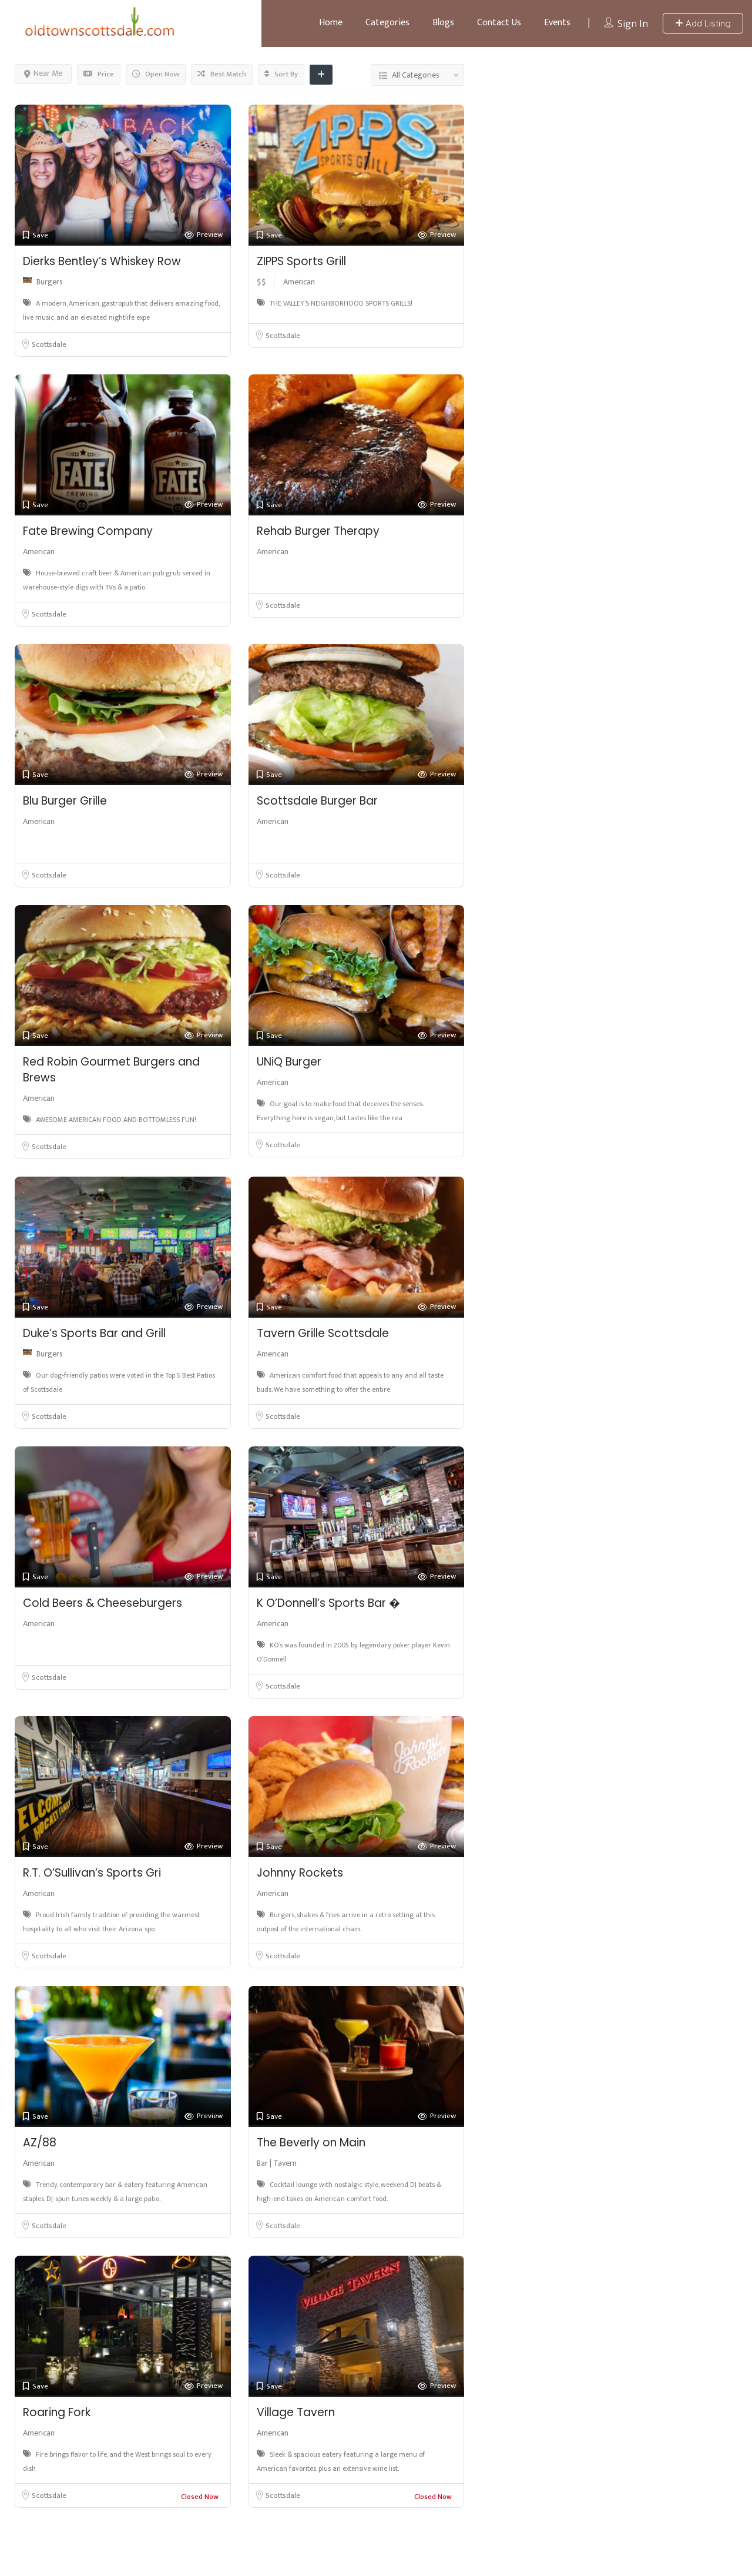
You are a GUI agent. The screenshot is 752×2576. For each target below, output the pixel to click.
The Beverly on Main (311, 2142)
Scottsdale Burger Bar (317, 801)
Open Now (155, 74)
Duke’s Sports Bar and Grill (94, 1333)
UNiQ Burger (289, 1062)
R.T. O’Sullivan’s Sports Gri (92, 1873)
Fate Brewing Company (88, 531)
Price (98, 74)
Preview (203, 234)
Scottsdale (49, 344)
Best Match (221, 74)
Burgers (49, 282)
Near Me (43, 73)
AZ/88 (39, 2142)
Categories (387, 23)
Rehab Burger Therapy (318, 531)
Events (557, 23)
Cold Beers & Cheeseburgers (102, 1603)
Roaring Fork (56, 2412)
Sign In (632, 23)
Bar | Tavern (277, 2163)
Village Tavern (296, 2412)
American (299, 282)
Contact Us (499, 23)
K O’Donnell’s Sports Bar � (328, 1603)
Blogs (443, 23)
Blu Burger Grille (65, 801)
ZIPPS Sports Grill (301, 261)
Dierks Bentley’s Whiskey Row (102, 261)
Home (331, 23)
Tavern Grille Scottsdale (323, 1333)
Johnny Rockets (300, 1873)
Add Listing (703, 23)
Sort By (281, 74)
